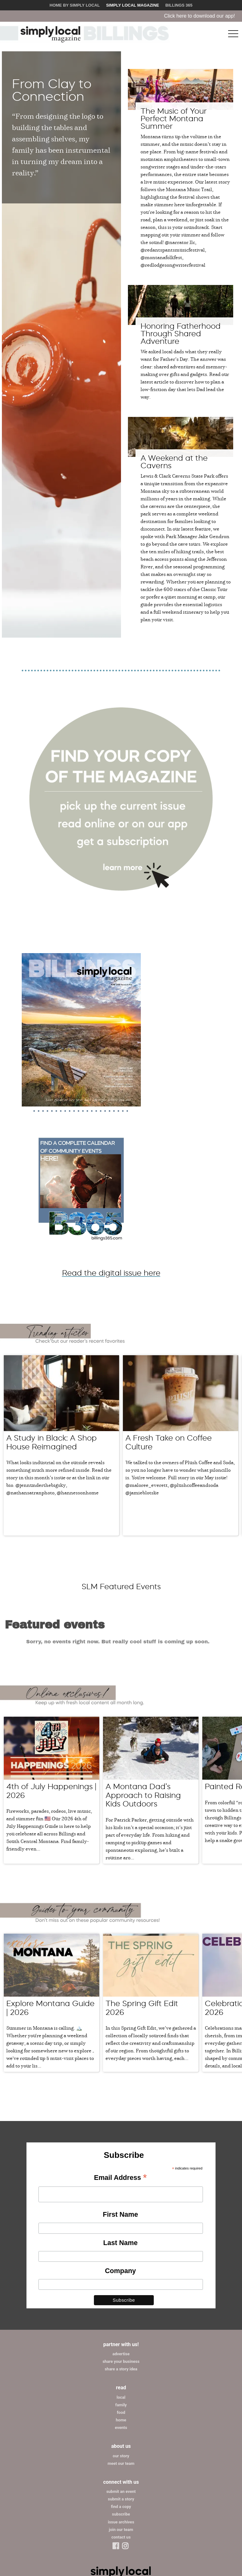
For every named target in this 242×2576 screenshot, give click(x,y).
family (121, 2336)
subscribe (121, 2445)
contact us (120, 2468)
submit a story (121, 2430)
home (121, 2351)
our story (121, 2387)
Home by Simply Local (74, 5)
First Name (120, 2146)
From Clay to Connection (51, 90)
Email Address (120, 2109)
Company (120, 2202)
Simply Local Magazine (132, 5)
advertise (121, 2285)
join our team (121, 2461)
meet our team (120, 2395)
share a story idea (121, 2300)
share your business (120, 2293)
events (121, 2359)
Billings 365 (179, 5)
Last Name (120, 2174)
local (121, 2329)
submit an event (120, 2423)
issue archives (121, 2453)
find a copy (121, 2438)
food (121, 2344)
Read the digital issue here (111, 1272)
